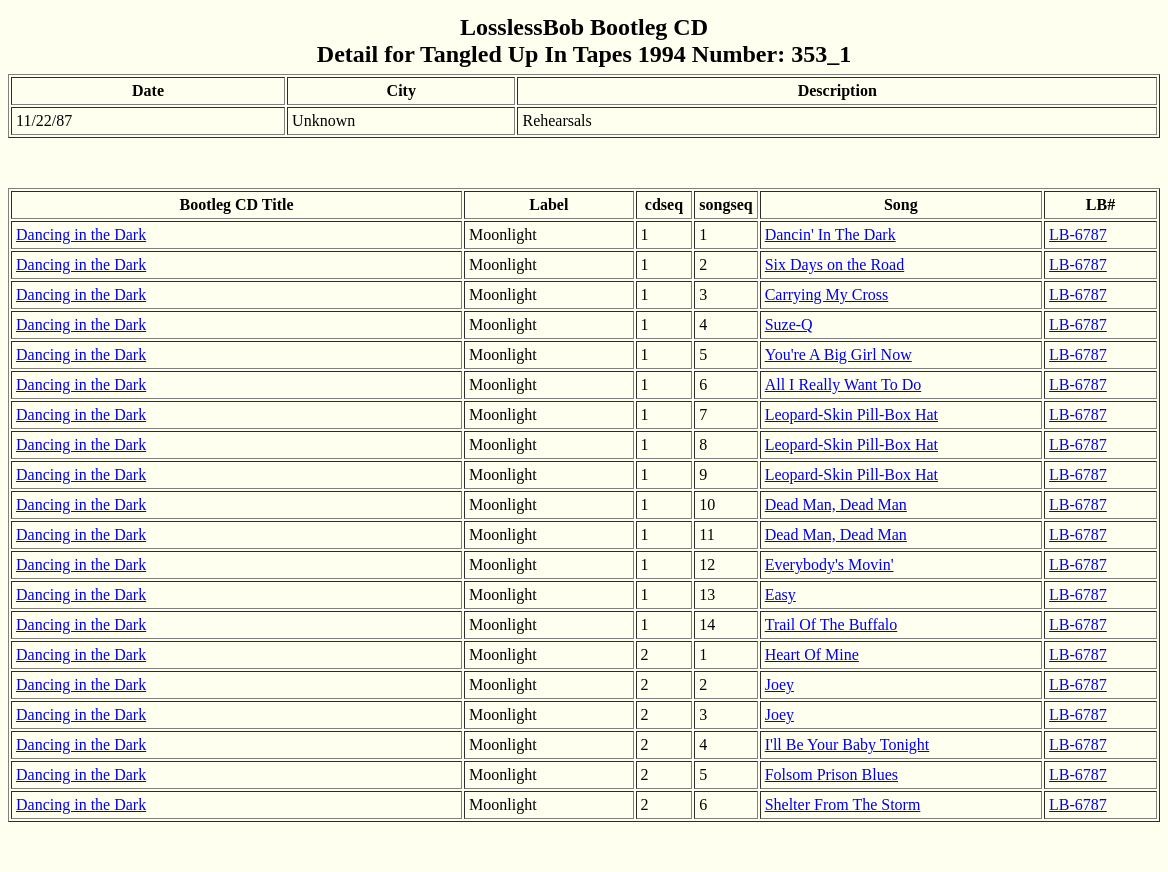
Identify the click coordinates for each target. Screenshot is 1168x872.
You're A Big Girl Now (838, 354)
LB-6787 (1078, 234)
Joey (779, 684)
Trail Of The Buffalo (831, 624)
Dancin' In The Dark (830, 234)
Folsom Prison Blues (831, 774)
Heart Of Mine (812, 654)
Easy (780, 594)
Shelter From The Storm (843, 804)
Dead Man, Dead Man (836, 504)
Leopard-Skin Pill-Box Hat (851, 414)
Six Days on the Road (835, 264)
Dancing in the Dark (81, 234)
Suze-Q (789, 324)
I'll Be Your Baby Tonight (847, 744)
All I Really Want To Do (843, 384)
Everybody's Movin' (829, 564)
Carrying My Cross (827, 294)
